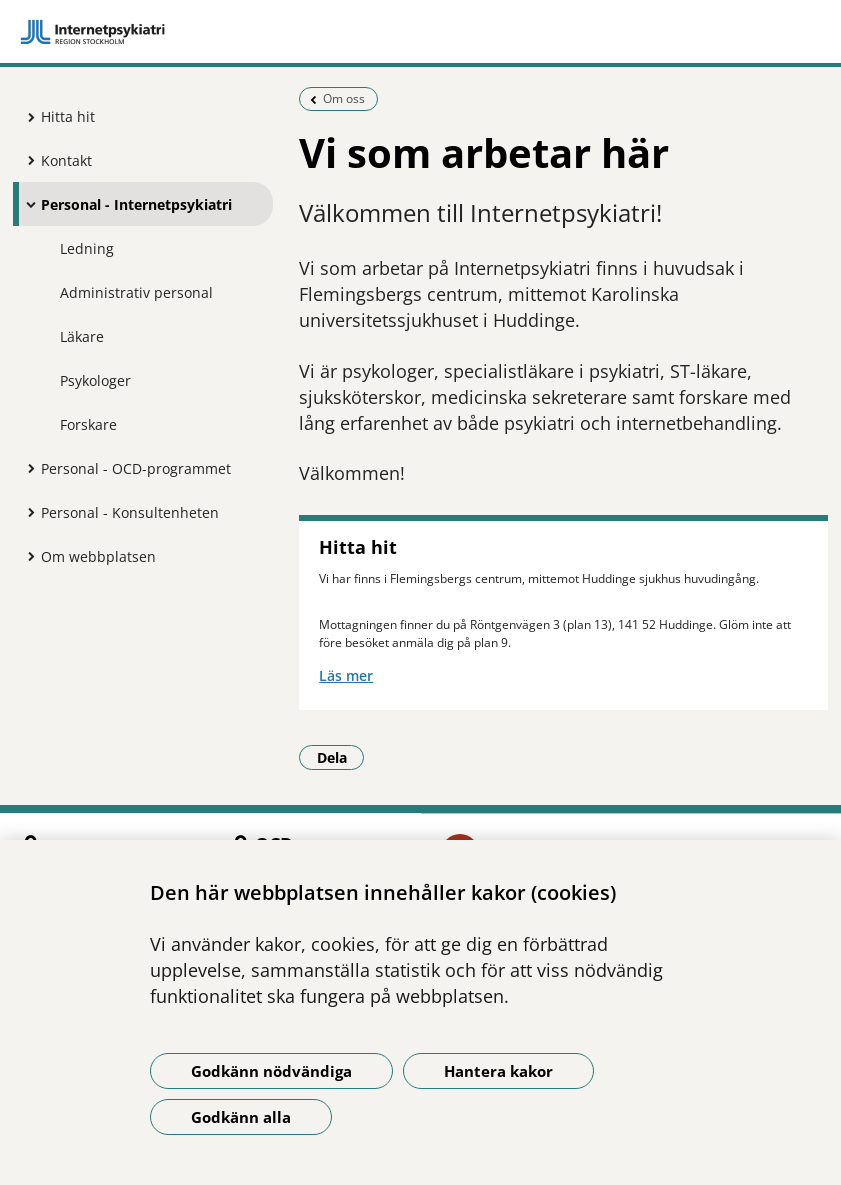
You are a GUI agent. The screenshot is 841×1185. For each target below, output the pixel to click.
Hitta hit (68, 116)
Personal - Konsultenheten (130, 512)
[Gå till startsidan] (420, 32)
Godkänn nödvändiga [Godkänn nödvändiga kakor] (271, 1071)
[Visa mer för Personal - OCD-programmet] (26, 468)
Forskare (88, 424)
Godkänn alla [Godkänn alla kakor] (241, 1117)
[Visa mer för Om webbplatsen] (26, 556)
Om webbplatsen (98, 556)
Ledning (87, 248)
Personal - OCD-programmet (136, 468)
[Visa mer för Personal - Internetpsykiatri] (26, 204)
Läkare (82, 336)
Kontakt (66, 160)
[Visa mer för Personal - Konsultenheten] (26, 512)
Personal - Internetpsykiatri (136, 204)
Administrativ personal (136, 292)
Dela (341, 757)
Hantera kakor (498, 1071)
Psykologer (95, 380)
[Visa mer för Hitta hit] (26, 117)
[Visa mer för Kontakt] (26, 160)
